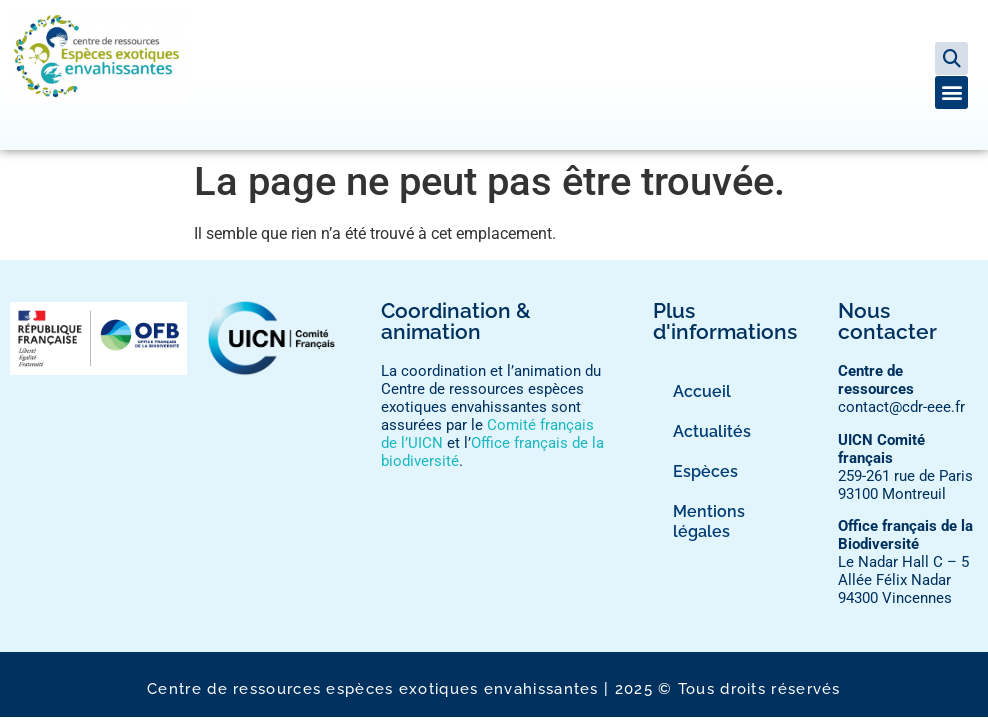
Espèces (705, 471)
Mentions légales (709, 521)
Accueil (702, 391)
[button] (951, 58)
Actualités (712, 431)
